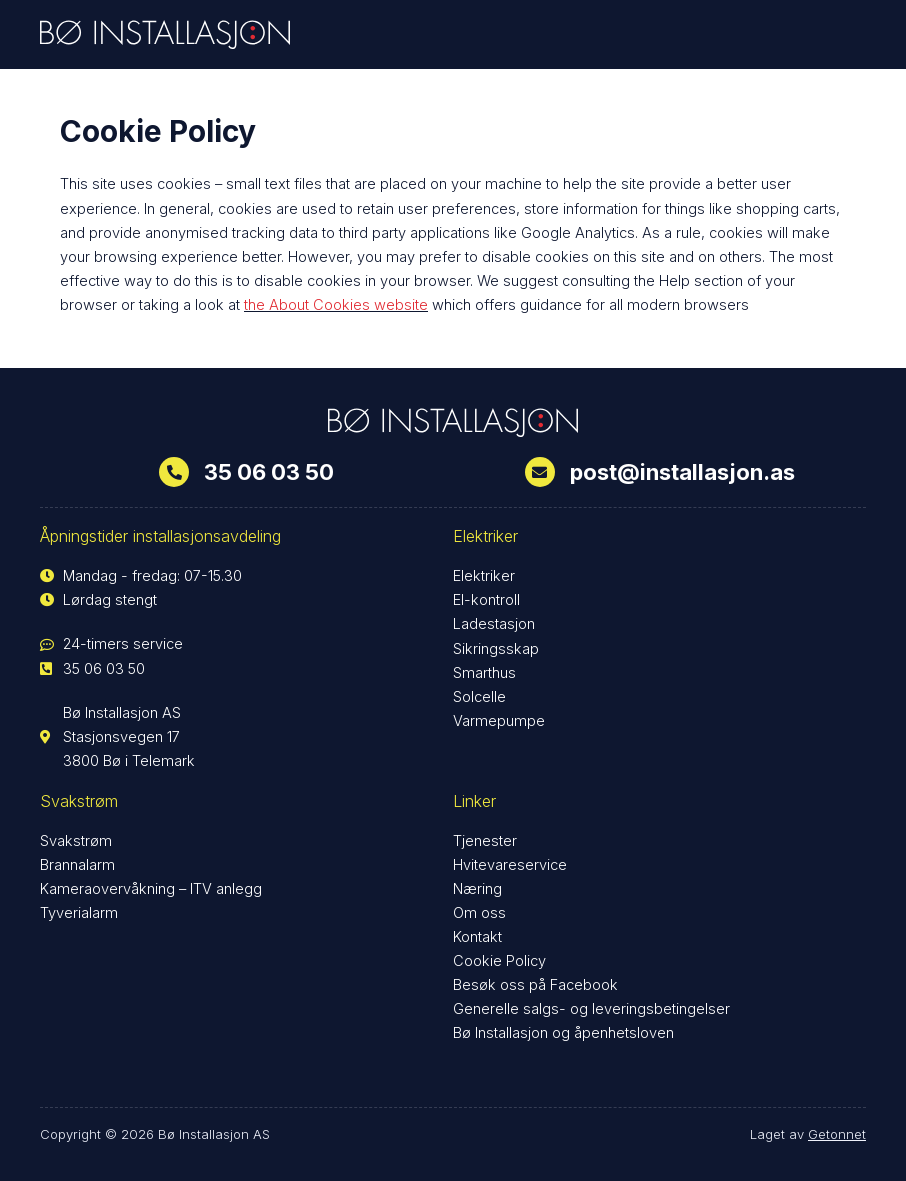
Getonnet (837, 1134)
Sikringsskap (496, 649)
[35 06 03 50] (174, 472)
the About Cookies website (336, 305)
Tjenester (485, 841)
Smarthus (484, 673)
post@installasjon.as (682, 472)
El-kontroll (486, 600)
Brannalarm (77, 865)
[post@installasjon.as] (540, 472)
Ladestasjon (494, 624)
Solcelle (479, 697)
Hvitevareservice (510, 865)
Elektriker (484, 576)
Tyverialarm (79, 913)
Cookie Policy (499, 961)
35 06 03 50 (269, 472)
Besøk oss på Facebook (535, 985)
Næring (477, 889)
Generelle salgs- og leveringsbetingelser (591, 1009)
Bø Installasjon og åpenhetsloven (563, 1033)
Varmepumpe (499, 721)
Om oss (479, 913)
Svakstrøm (76, 841)
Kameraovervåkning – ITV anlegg (151, 889)
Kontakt (477, 937)
